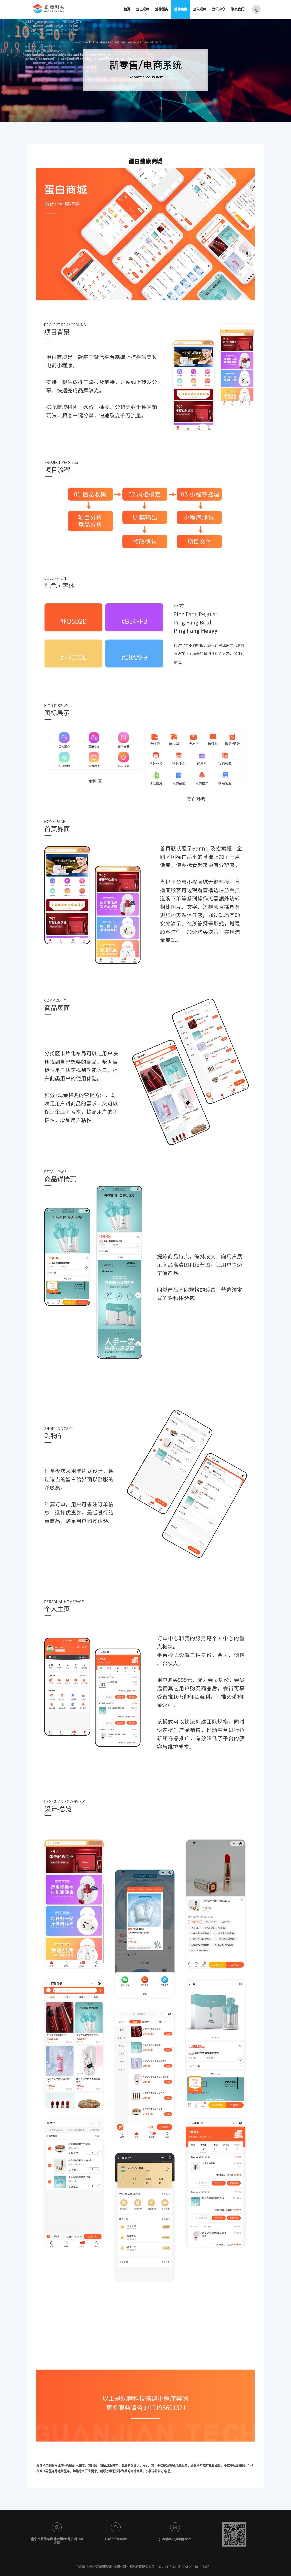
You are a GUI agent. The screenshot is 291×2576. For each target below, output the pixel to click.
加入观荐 (199, 9)
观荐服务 (161, 9)
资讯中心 (218, 9)
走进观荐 (142, 9)
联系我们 (237, 9)
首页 (127, 9)
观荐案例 (180, 9)
